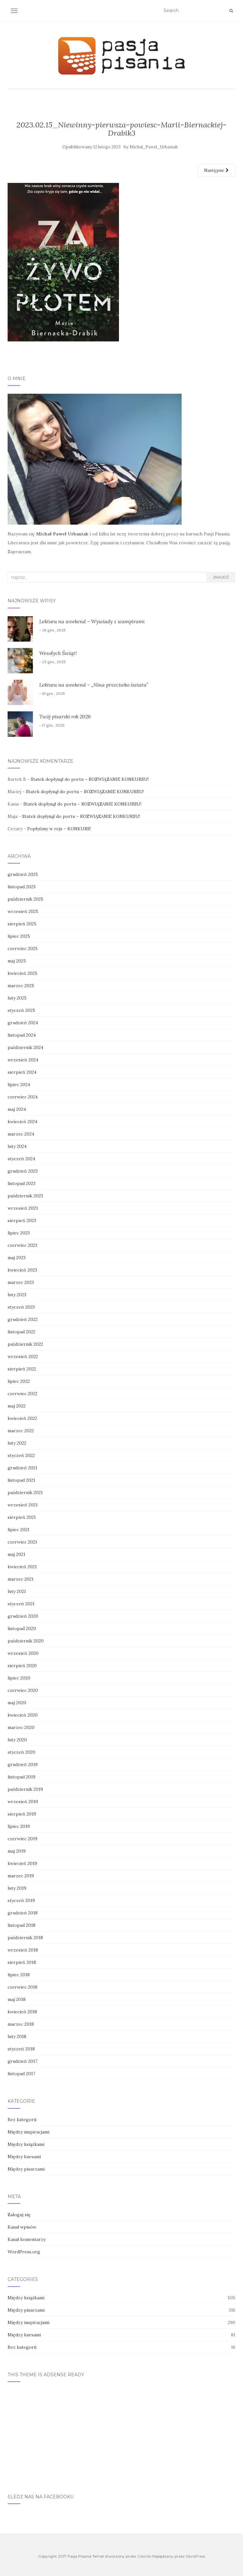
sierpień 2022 (22, 1369)
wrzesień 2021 (23, 1505)
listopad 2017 (21, 2073)
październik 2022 (25, 1344)
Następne (216, 170)
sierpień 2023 (22, 1220)
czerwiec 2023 (22, 1245)
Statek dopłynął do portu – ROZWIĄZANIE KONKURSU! (90, 779)
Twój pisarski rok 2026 (65, 716)
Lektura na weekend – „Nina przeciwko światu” (93, 685)
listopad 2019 (21, 1777)
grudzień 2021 (22, 1468)
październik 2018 (25, 1937)
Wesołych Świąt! (58, 653)
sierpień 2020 (22, 1665)
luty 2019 (17, 1888)
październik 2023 (25, 1196)
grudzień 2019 (23, 1764)
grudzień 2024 (23, 1023)
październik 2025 (25, 899)
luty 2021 (17, 1591)
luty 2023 (17, 1295)
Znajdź (221, 577)
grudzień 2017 (22, 2061)
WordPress (195, 2556)
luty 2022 (17, 1443)
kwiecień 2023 (22, 1270)
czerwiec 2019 (22, 1838)
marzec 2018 (21, 2024)
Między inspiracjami (28, 2132)
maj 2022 (17, 1406)
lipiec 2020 (19, 1678)
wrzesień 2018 (23, 1950)
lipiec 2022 (19, 1381)
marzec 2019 (21, 1876)
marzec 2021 (21, 1579)
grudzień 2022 (23, 1319)
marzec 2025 (21, 985)
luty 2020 (17, 1740)
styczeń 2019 (21, 1900)
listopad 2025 (22, 887)
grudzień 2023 (23, 1171)
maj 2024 (17, 1109)
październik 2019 (25, 1789)
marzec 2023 (21, 1282)
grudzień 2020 (23, 1616)
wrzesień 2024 (23, 1060)
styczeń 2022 (21, 1455)
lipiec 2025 (19, 936)
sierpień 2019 (22, 1814)
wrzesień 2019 (23, 1801)
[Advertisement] (121, 2434)
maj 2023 (17, 1257)
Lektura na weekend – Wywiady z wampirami (92, 621)
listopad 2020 (22, 1628)
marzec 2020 (21, 1727)
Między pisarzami (26, 2169)
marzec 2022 (21, 1431)
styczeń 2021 (21, 1604)
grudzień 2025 (23, 874)
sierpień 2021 (22, 1517)
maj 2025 (17, 961)
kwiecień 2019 (22, 1863)
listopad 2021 (21, 1480)
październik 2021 (25, 1492)
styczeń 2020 (21, 1752)
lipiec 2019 (19, 1826)
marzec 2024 (21, 1134)
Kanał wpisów (22, 2227)
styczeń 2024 (21, 1159)
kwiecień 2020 (23, 1715)
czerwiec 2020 (23, 1690)
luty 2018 (17, 2036)
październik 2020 (26, 1641)
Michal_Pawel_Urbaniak (154, 147)
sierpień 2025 (22, 924)
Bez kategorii (22, 2119)
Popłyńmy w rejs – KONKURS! (59, 829)
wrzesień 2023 (23, 1208)
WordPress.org (24, 2252)
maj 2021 (16, 1554)
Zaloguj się (19, 2214)
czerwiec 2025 (23, 948)
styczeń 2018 (21, 2049)
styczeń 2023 (21, 1307)
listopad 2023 (21, 1183)
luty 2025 (17, 998)
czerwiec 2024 (23, 1097)
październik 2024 (25, 1047)
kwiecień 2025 (22, 973)
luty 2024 (17, 1146)
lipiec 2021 (18, 1529)
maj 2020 (17, 1702)
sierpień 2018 (22, 1962)
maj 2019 (17, 1851)
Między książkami (26, 2144)
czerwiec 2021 (22, 1542)
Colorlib (144, 2556)
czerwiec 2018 (22, 1987)
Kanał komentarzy (27, 2239)
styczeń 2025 (21, 1010)
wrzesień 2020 (23, 1653)
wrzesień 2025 (23, 911)
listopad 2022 (21, 1332)
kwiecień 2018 (22, 2012)
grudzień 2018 (23, 1913)
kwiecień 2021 (22, 1567)
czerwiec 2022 (22, 1393)
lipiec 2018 (19, 1974)
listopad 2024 (22, 1035)
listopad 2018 (21, 1925)
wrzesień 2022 (23, 1356)
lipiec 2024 (19, 1084)
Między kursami (24, 2156)
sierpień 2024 (22, 1072)
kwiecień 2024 (22, 1121)
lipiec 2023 (19, 1233)
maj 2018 (17, 1999)
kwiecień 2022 (22, 1418)
